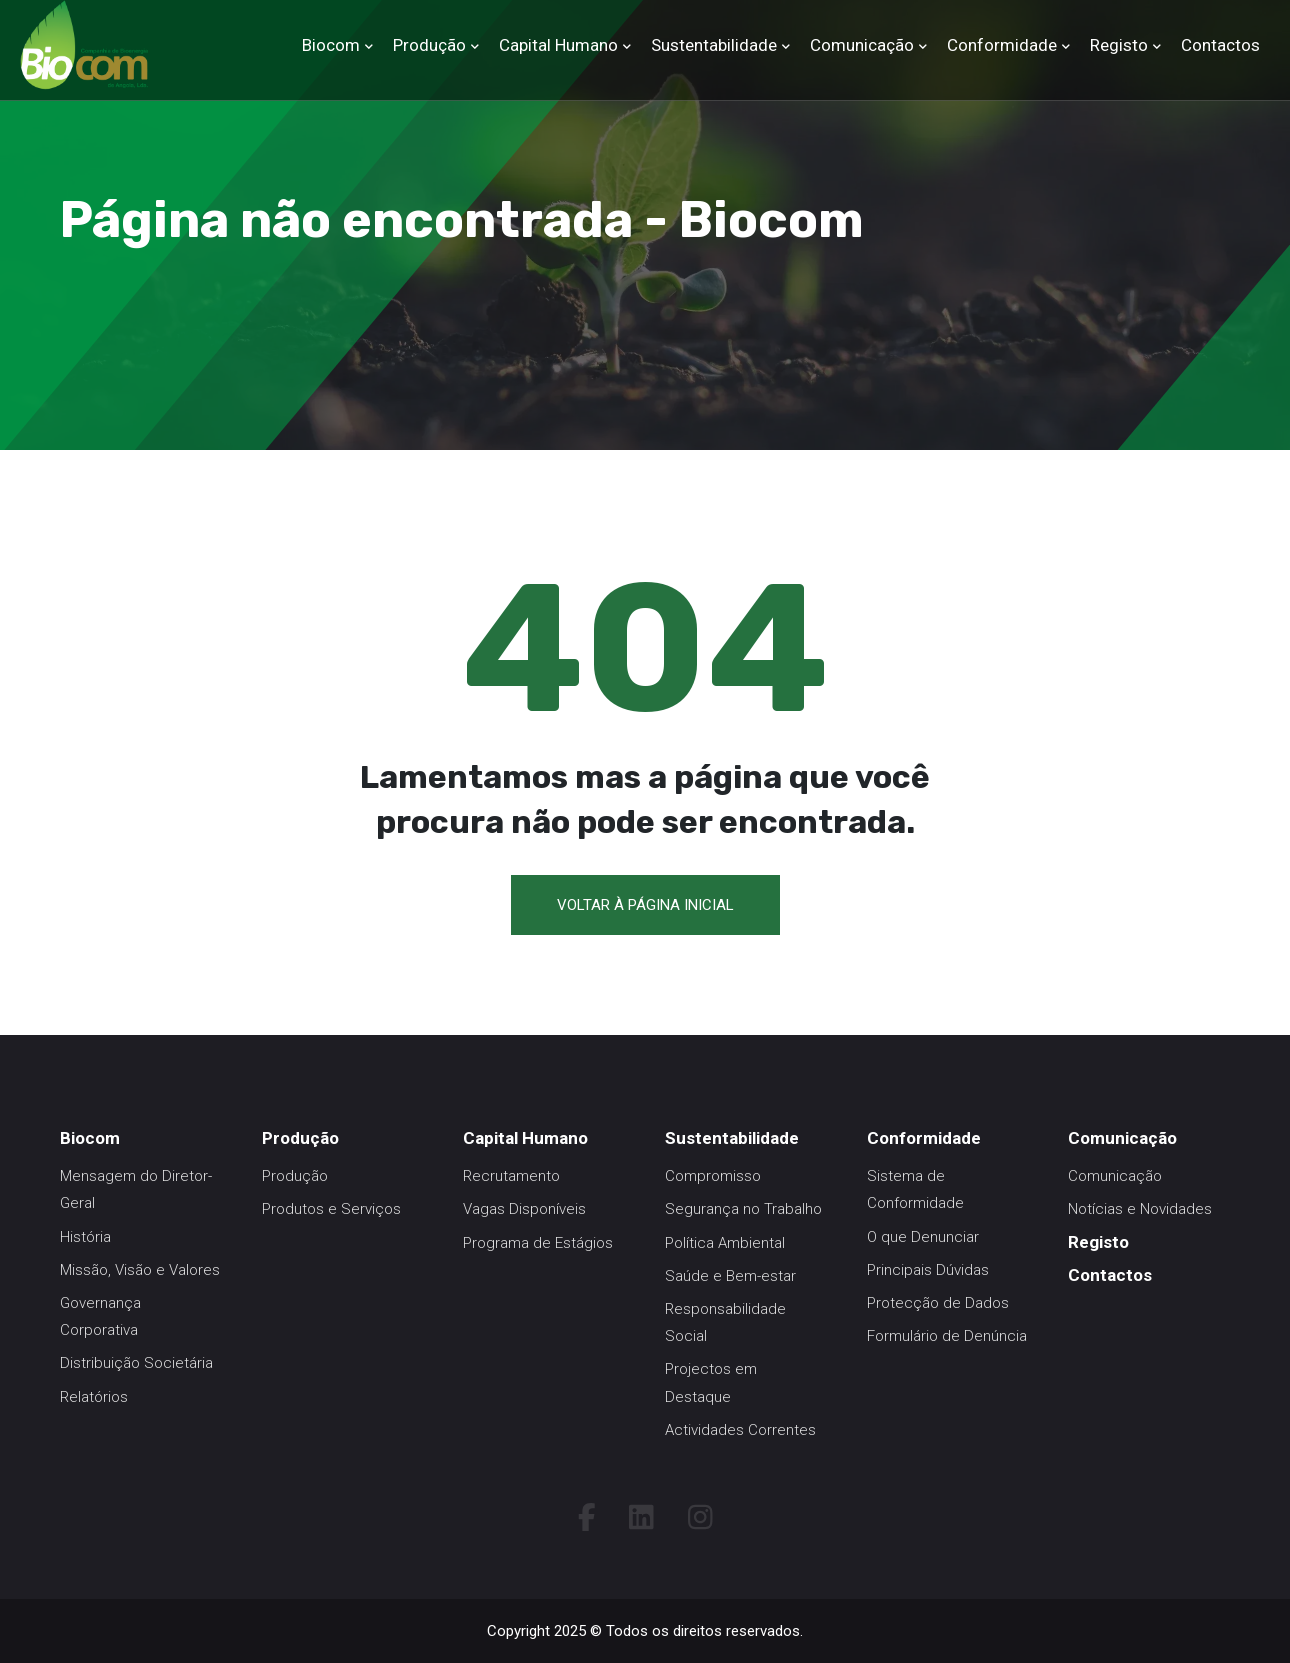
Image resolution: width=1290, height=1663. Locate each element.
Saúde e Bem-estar (730, 1276)
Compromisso (713, 1176)
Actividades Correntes (740, 1430)
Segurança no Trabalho (743, 1209)
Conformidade (1002, 45)
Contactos (1220, 45)
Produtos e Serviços (331, 1209)
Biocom (331, 45)
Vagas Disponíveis (524, 1209)
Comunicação (862, 45)
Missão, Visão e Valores (140, 1270)
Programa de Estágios (538, 1243)
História (85, 1237)
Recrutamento (511, 1176)
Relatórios (94, 1397)
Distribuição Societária (136, 1363)
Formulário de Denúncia (947, 1336)
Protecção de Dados (938, 1303)
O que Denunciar (923, 1237)
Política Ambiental (725, 1243)
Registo (1119, 45)
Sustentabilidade (714, 45)
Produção (429, 45)
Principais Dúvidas (928, 1270)
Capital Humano (558, 45)
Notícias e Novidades (1140, 1209)
